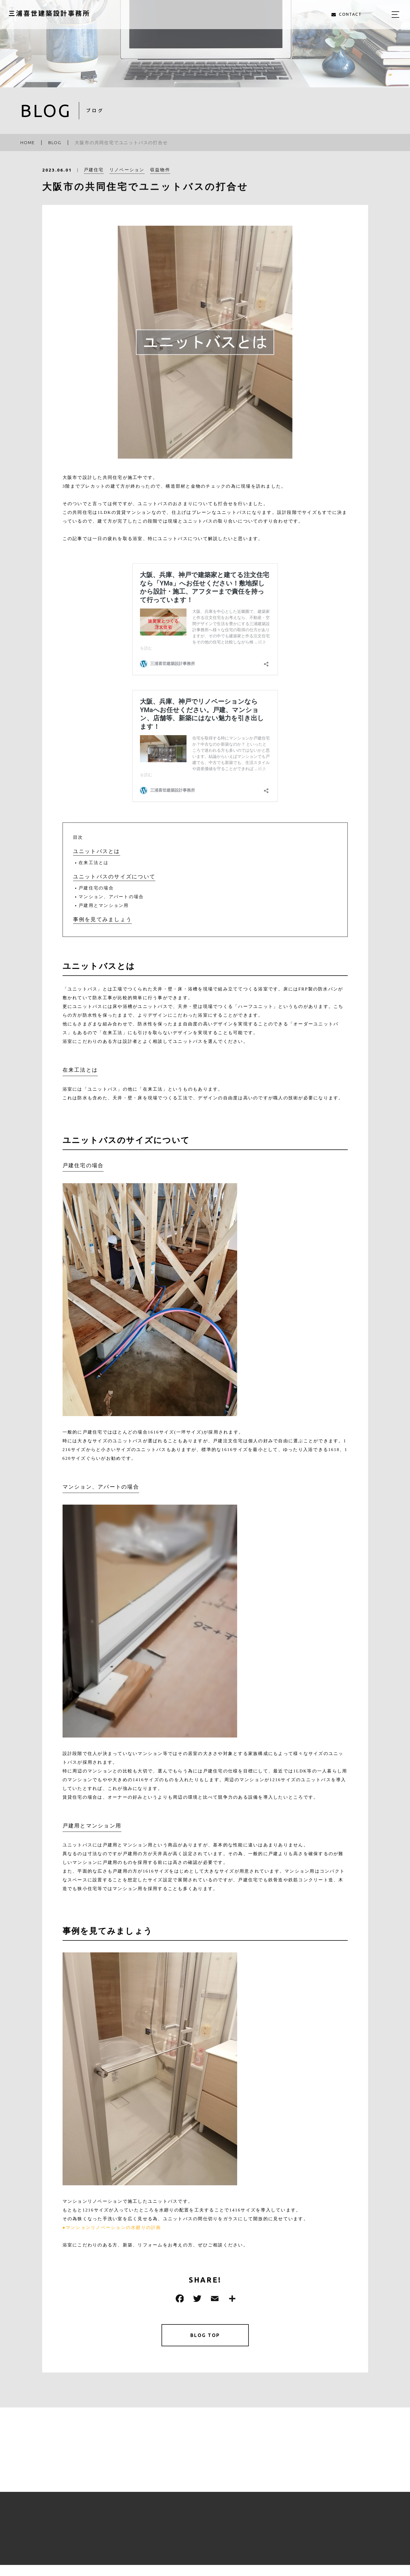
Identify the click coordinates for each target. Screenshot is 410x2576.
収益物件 (160, 172)
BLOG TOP (205, 2336)
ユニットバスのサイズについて (114, 877)
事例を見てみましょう (102, 919)
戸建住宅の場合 (96, 888)
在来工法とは (94, 862)
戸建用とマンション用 (104, 905)
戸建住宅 (94, 172)
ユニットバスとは (96, 851)
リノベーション (127, 172)
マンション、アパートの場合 (111, 896)
